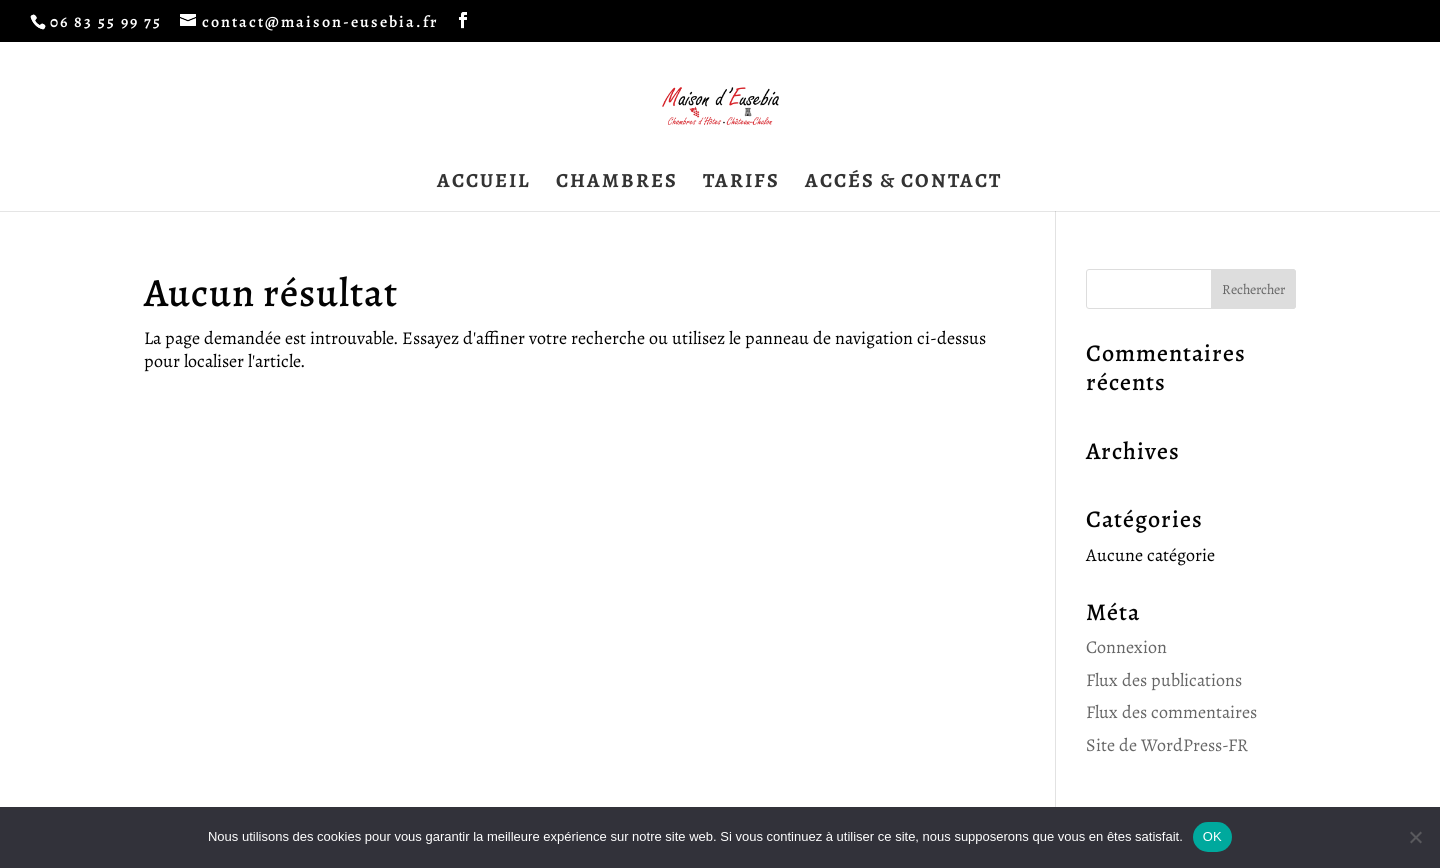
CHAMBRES (617, 184)
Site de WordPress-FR (1167, 745)
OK (1212, 836)
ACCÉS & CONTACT (903, 184)
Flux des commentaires (1171, 712)
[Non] (1415, 837)
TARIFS (741, 184)
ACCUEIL (484, 184)
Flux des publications (1164, 680)
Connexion (1126, 647)
